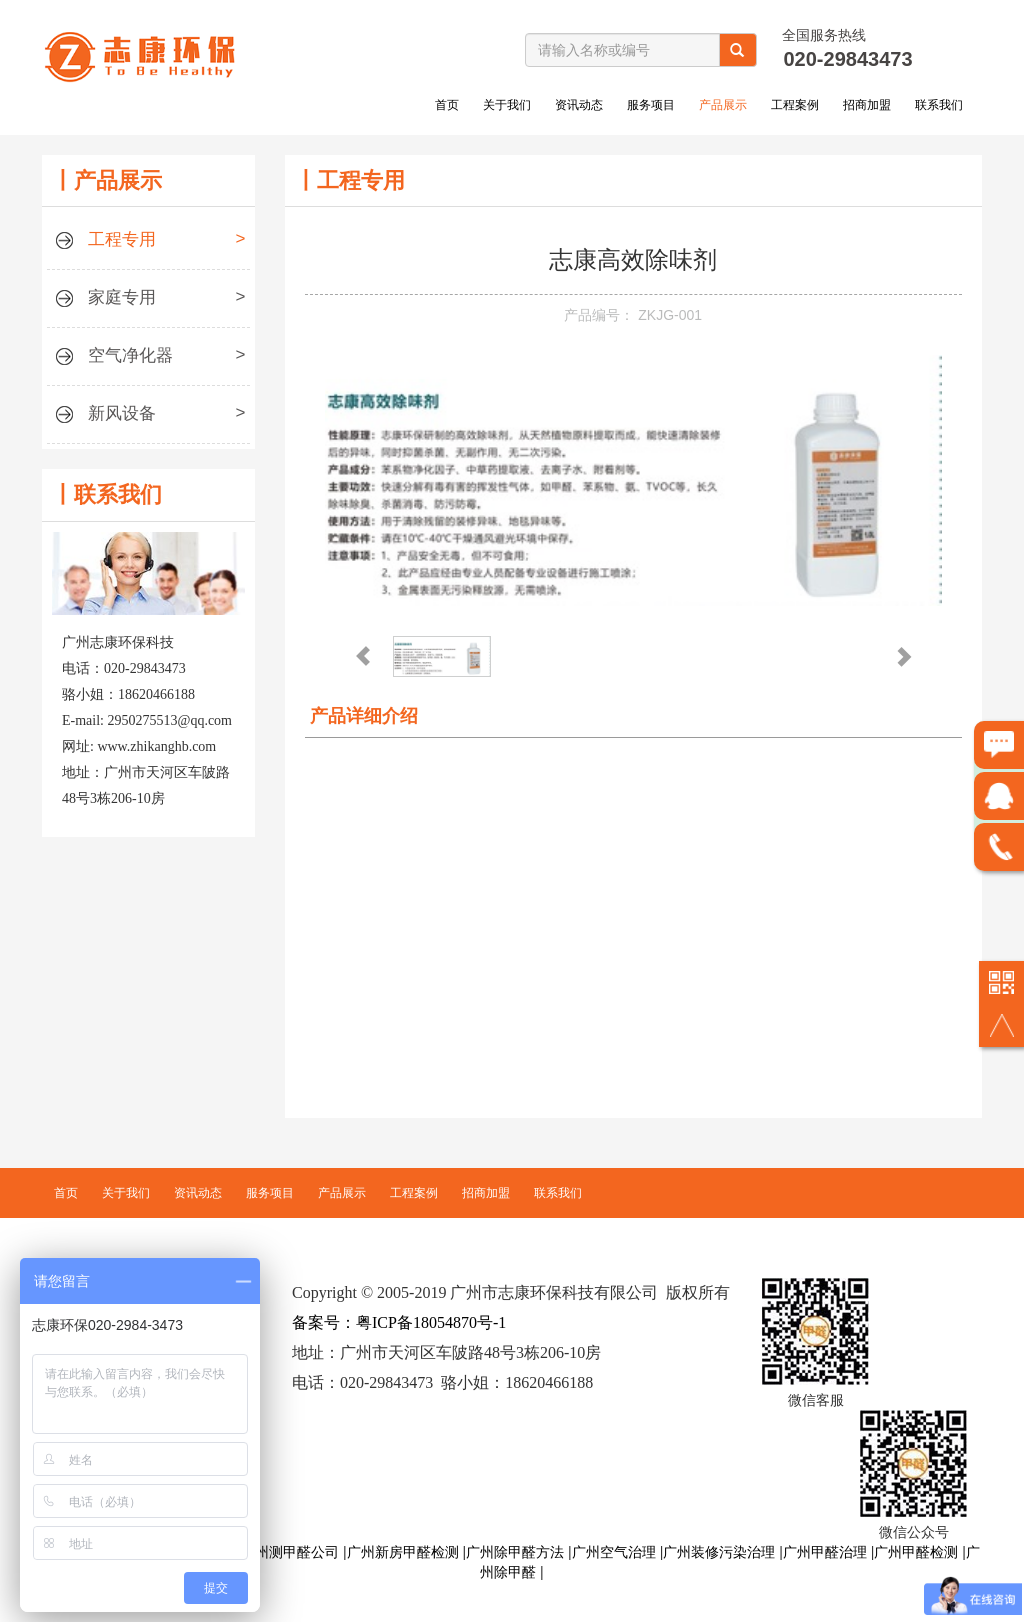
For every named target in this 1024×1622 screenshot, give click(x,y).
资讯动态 (579, 105)
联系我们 (939, 105)
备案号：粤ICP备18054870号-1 (399, 1322)
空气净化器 (148, 358)
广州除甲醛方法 (515, 1552)
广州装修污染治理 (719, 1552)
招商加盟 (867, 105)
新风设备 (148, 416)
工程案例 (795, 105)
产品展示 (723, 105)
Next (902, 650)
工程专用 (148, 242)
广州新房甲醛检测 (403, 1552)
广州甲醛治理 (825, 1552)
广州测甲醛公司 (290, 1552)
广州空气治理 (614, 1552)
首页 (447, 105)
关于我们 (507, 105)
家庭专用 (148, 300)
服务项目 (651, 105)
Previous (362, 650)
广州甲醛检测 (916, 1552)
